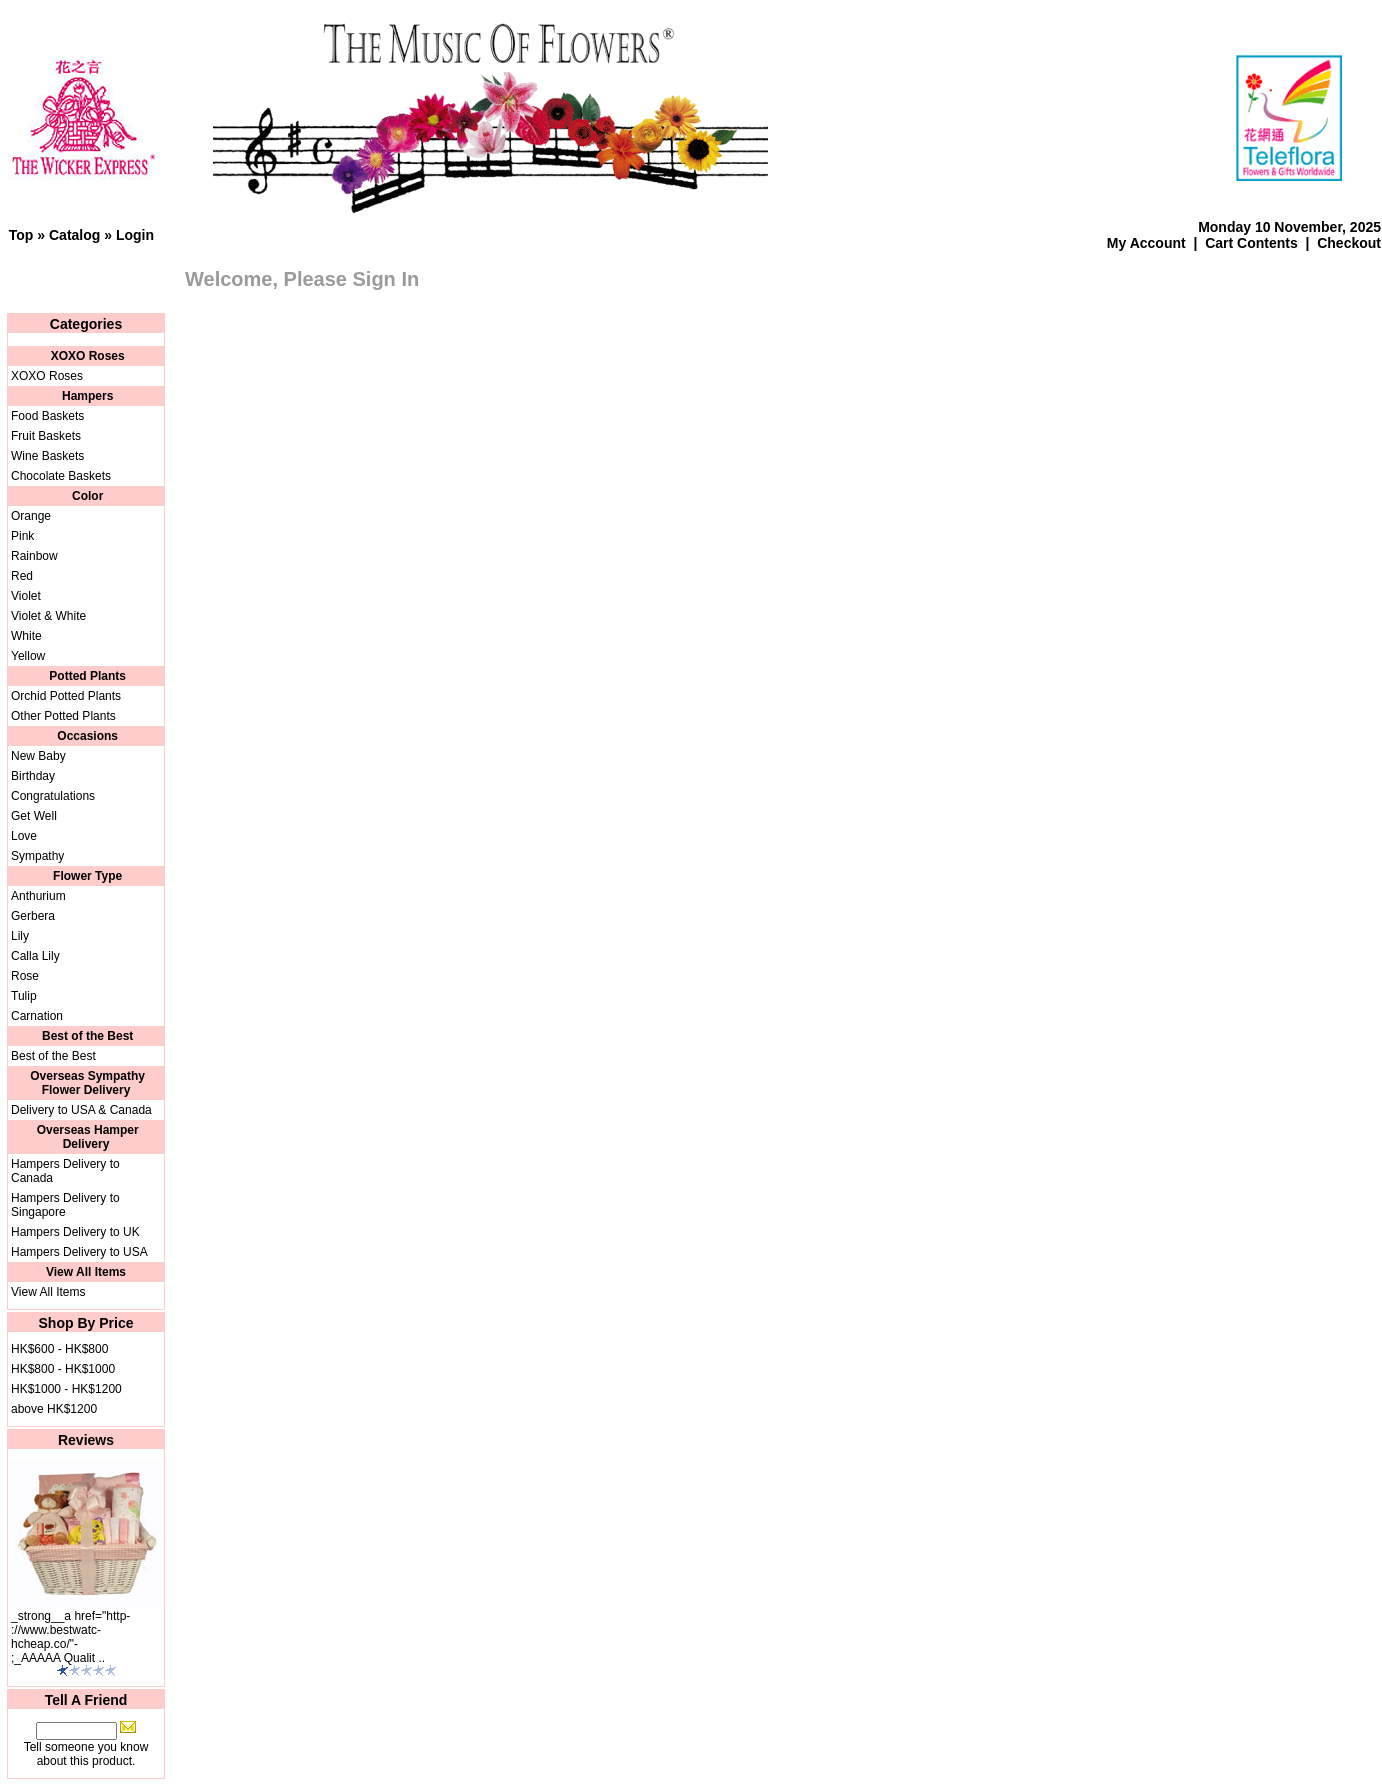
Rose (25, 976)
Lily (20, 936)
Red (22, 576)
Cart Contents (1251, 243)
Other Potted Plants (63, 716)
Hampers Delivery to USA (79, 1252)
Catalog (74, 235)
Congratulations (53, 796)
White (26, 636)
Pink (22, 536)
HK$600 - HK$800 (59, 1349)
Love (24, 836)
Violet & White (48, 616)
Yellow (28, 656)
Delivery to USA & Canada (81, 1110)
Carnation (37, 1016)
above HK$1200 (54, 1409)
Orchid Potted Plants (66, 696)
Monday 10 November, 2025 (1289, 227)
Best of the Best (53, 1056)
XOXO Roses (47, 376)
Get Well (34, 816)
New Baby (38, 756)
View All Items (48, 1292)
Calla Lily (35, 956)
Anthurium (38, 896)
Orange (31, 516)
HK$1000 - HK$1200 (66, 1389)
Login (135, 235)
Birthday (33, 776)
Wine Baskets (47, 456)
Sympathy (37, 856)
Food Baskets (47, 416)
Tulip (24, 996)
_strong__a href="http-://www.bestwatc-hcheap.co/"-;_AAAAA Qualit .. (70, 1637)
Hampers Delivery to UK (75, 1232)
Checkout (1349, 243)
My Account (1146, 243)
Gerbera (33, 916)
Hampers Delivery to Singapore (65, 1205)
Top (21, 235)
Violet (26, 596)
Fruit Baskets (46, 436)
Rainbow (34, 556)
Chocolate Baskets (61, 476)
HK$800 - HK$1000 (63, 1369)
